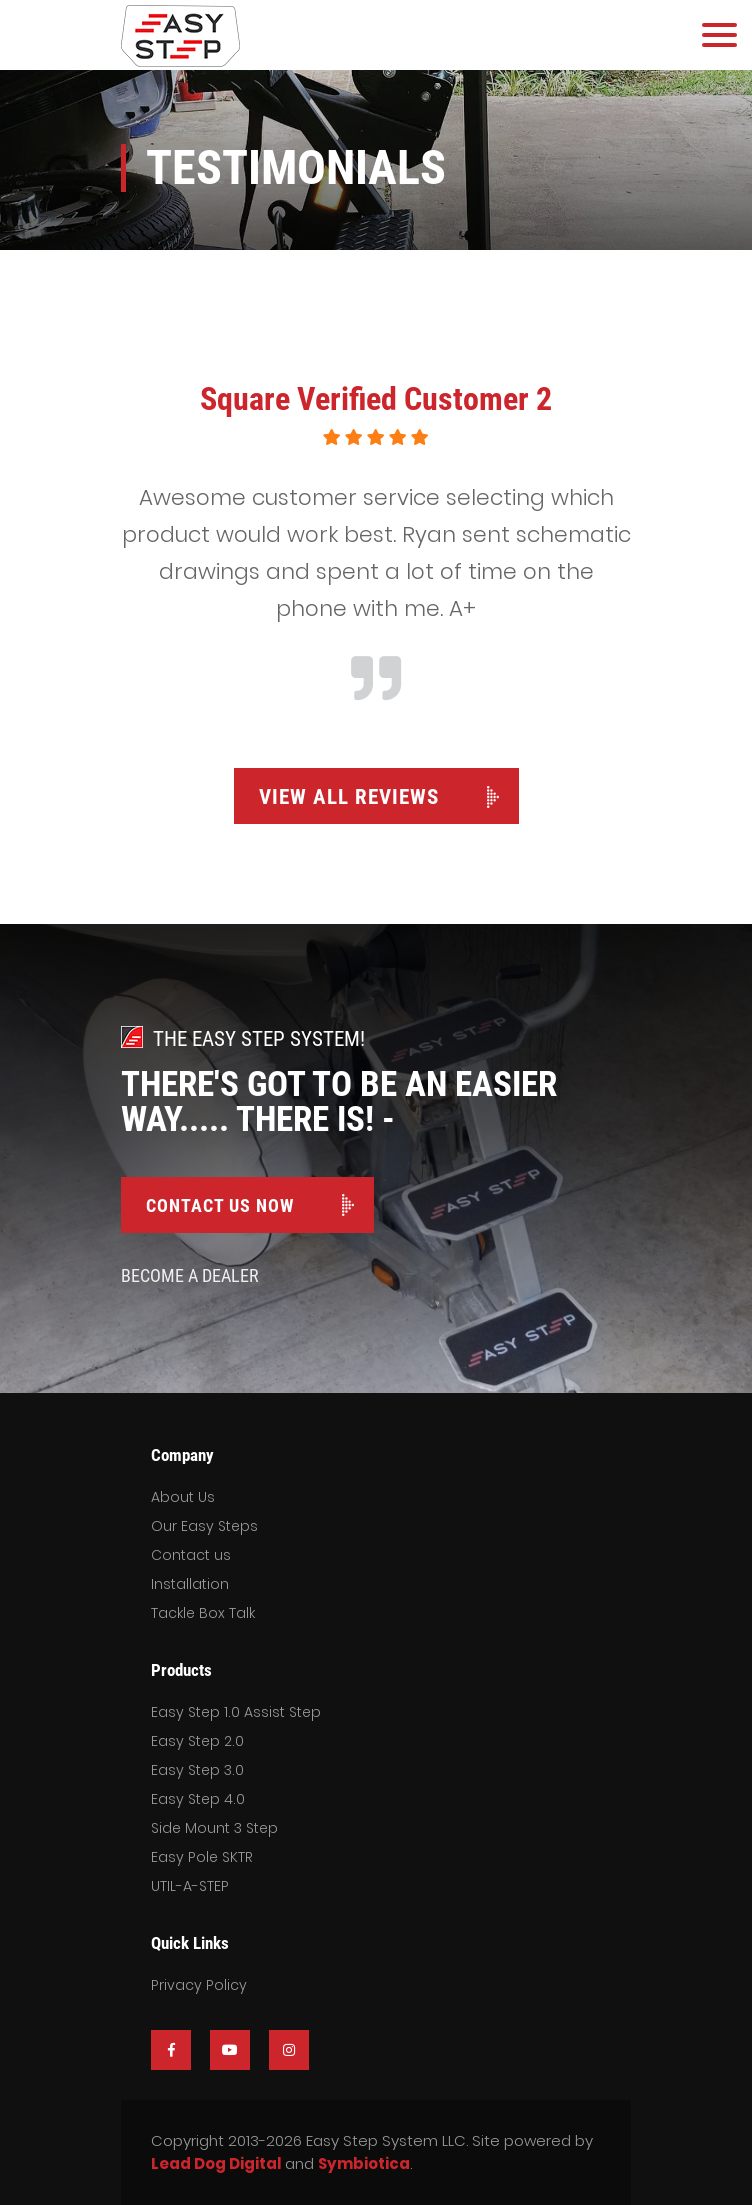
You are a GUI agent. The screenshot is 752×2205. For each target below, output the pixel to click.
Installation (190, 1584)
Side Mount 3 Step (214, 1828)
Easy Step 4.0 (198, 1799)
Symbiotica (364, 2163)
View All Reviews (349, 797)
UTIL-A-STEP (190, 1886)
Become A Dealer (190, 1276)
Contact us (191, 1555)
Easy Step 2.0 (197, 1741)
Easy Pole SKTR (202, 1857)
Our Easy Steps (204, 1526)
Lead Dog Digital (216, 2163)
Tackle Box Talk (203, 1613)
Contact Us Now (220, 1205)
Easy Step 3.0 (197, 1770)
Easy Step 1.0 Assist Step (236, 1712)
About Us (183, 1497)
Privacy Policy (199, 1985)
